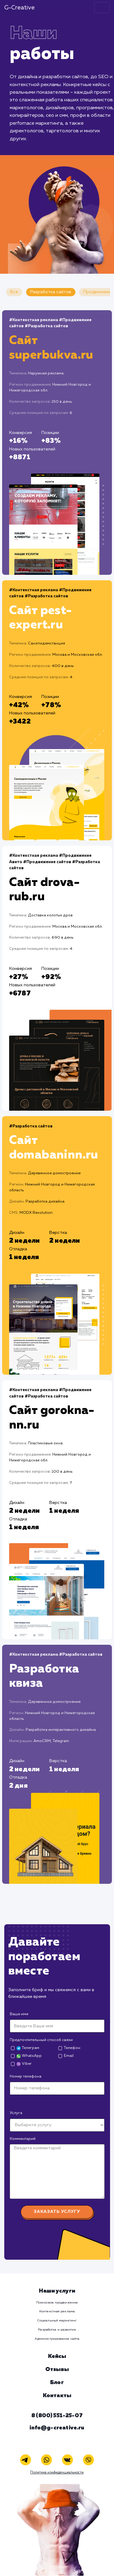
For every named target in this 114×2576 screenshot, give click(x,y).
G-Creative (19, 8)
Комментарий (23, 2139)
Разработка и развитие (57, 2329)
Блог (57, 2382)
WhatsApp (28, 2056)
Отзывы (57, 2369)
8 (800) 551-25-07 (57, 2415)
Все (14, 292)
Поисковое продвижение (57, 2302)
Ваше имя (19, 2014)
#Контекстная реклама (33, 320)
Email (69, 2056)
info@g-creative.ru (56, 2428)
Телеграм (27, 2048)
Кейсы (57, 2356)
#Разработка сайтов (46, 326)
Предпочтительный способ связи (41, 2040)
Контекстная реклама (57, 2311)
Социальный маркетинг (57, 2320)
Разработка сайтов (50, 292)
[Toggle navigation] (102, 7)
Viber (23, 2064)
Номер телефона (25, 2076)
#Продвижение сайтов (47, 862)
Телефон (72, 2048)
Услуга (16, 2113)
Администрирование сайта (57, 2338)
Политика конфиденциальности (57, 2472)
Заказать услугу (57, 2212)
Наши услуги (57, 2291)
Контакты (57, 2395)
